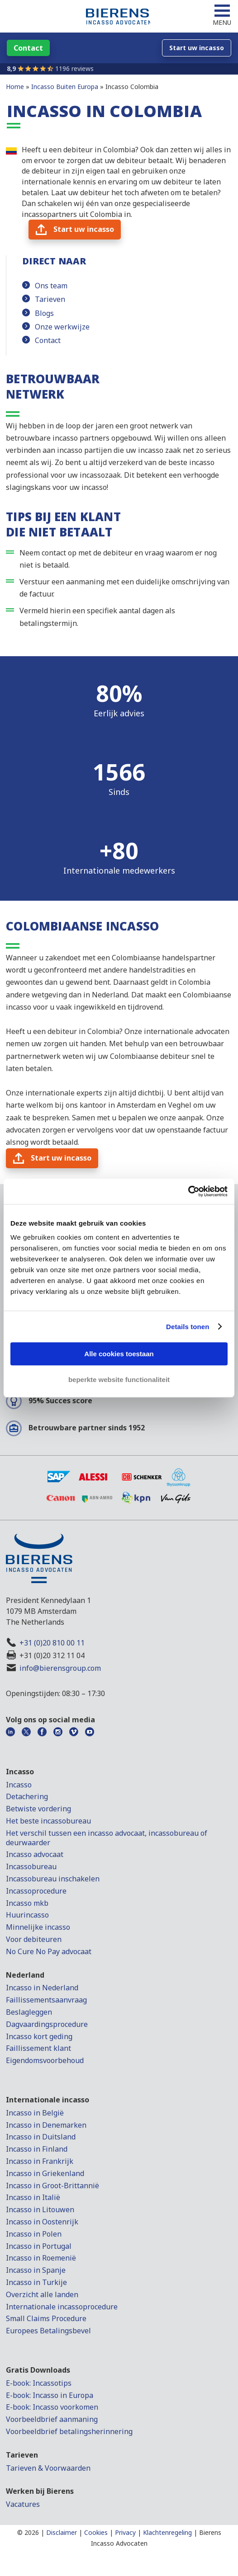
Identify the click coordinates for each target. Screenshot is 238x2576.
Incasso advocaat (34, 1854)
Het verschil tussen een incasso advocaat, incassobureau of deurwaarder (106, 1837)
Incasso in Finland (36, 2149)
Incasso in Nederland (42, 1988)
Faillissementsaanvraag (46, 2000)
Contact (48, 340)
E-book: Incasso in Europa (49, 2395)
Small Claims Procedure (46, 2318)
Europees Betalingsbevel (48, 2331)
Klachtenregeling (167, 2532)
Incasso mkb (27, 1903)
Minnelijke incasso (38, 1927)
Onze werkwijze (62, 327)
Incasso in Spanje (36, 2270)
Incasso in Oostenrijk (42, 2222)
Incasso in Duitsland (41, 2137)
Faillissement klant (38, 2048)
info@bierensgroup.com (60, 1668)
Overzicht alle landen (42, 2294)
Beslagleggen (29, 2012)
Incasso (19, 1785)
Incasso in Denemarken (46, 2125)
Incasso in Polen (34, 2234)
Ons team (51, 286)
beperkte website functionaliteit (119, 1379)
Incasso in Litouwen (40, 2209)
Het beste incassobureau (48, 1821)
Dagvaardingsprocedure (47, 2024)
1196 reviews (74, 68)
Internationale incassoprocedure (62, 2307)
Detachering (27, 1796)
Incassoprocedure (36, 1891)
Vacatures (23, 2504)
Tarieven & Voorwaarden (48, 2468)
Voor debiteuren (34, 1939)
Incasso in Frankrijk (39, 2161)
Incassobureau (31, 1866)
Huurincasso (27, 1915)
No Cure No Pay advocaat (48, 1951)
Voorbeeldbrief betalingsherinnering (69, 2431)
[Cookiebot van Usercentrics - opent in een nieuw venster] (188, 1191)
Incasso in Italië (33, 2197)
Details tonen (187, 1326)
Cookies (96, 2532)
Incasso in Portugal (38, 2246)
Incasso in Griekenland (45, 2173)
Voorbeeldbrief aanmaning (52, 2419)
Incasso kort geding (39, 2036)
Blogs (44, 313)
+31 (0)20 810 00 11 (52, 1643)
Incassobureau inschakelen (53, 1879)
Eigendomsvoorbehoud (45, 2060)
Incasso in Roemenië (41, 2258)
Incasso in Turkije (36, 2282)
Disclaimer (61, 2532)
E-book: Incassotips (38, 2383)
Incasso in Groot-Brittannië (52, 2186)
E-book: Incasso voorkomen (52, 2407)
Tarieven (50, 299)
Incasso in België (35, 2113)
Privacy (125, 2532)
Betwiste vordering (38, 1809)
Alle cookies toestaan (118, 1354)
